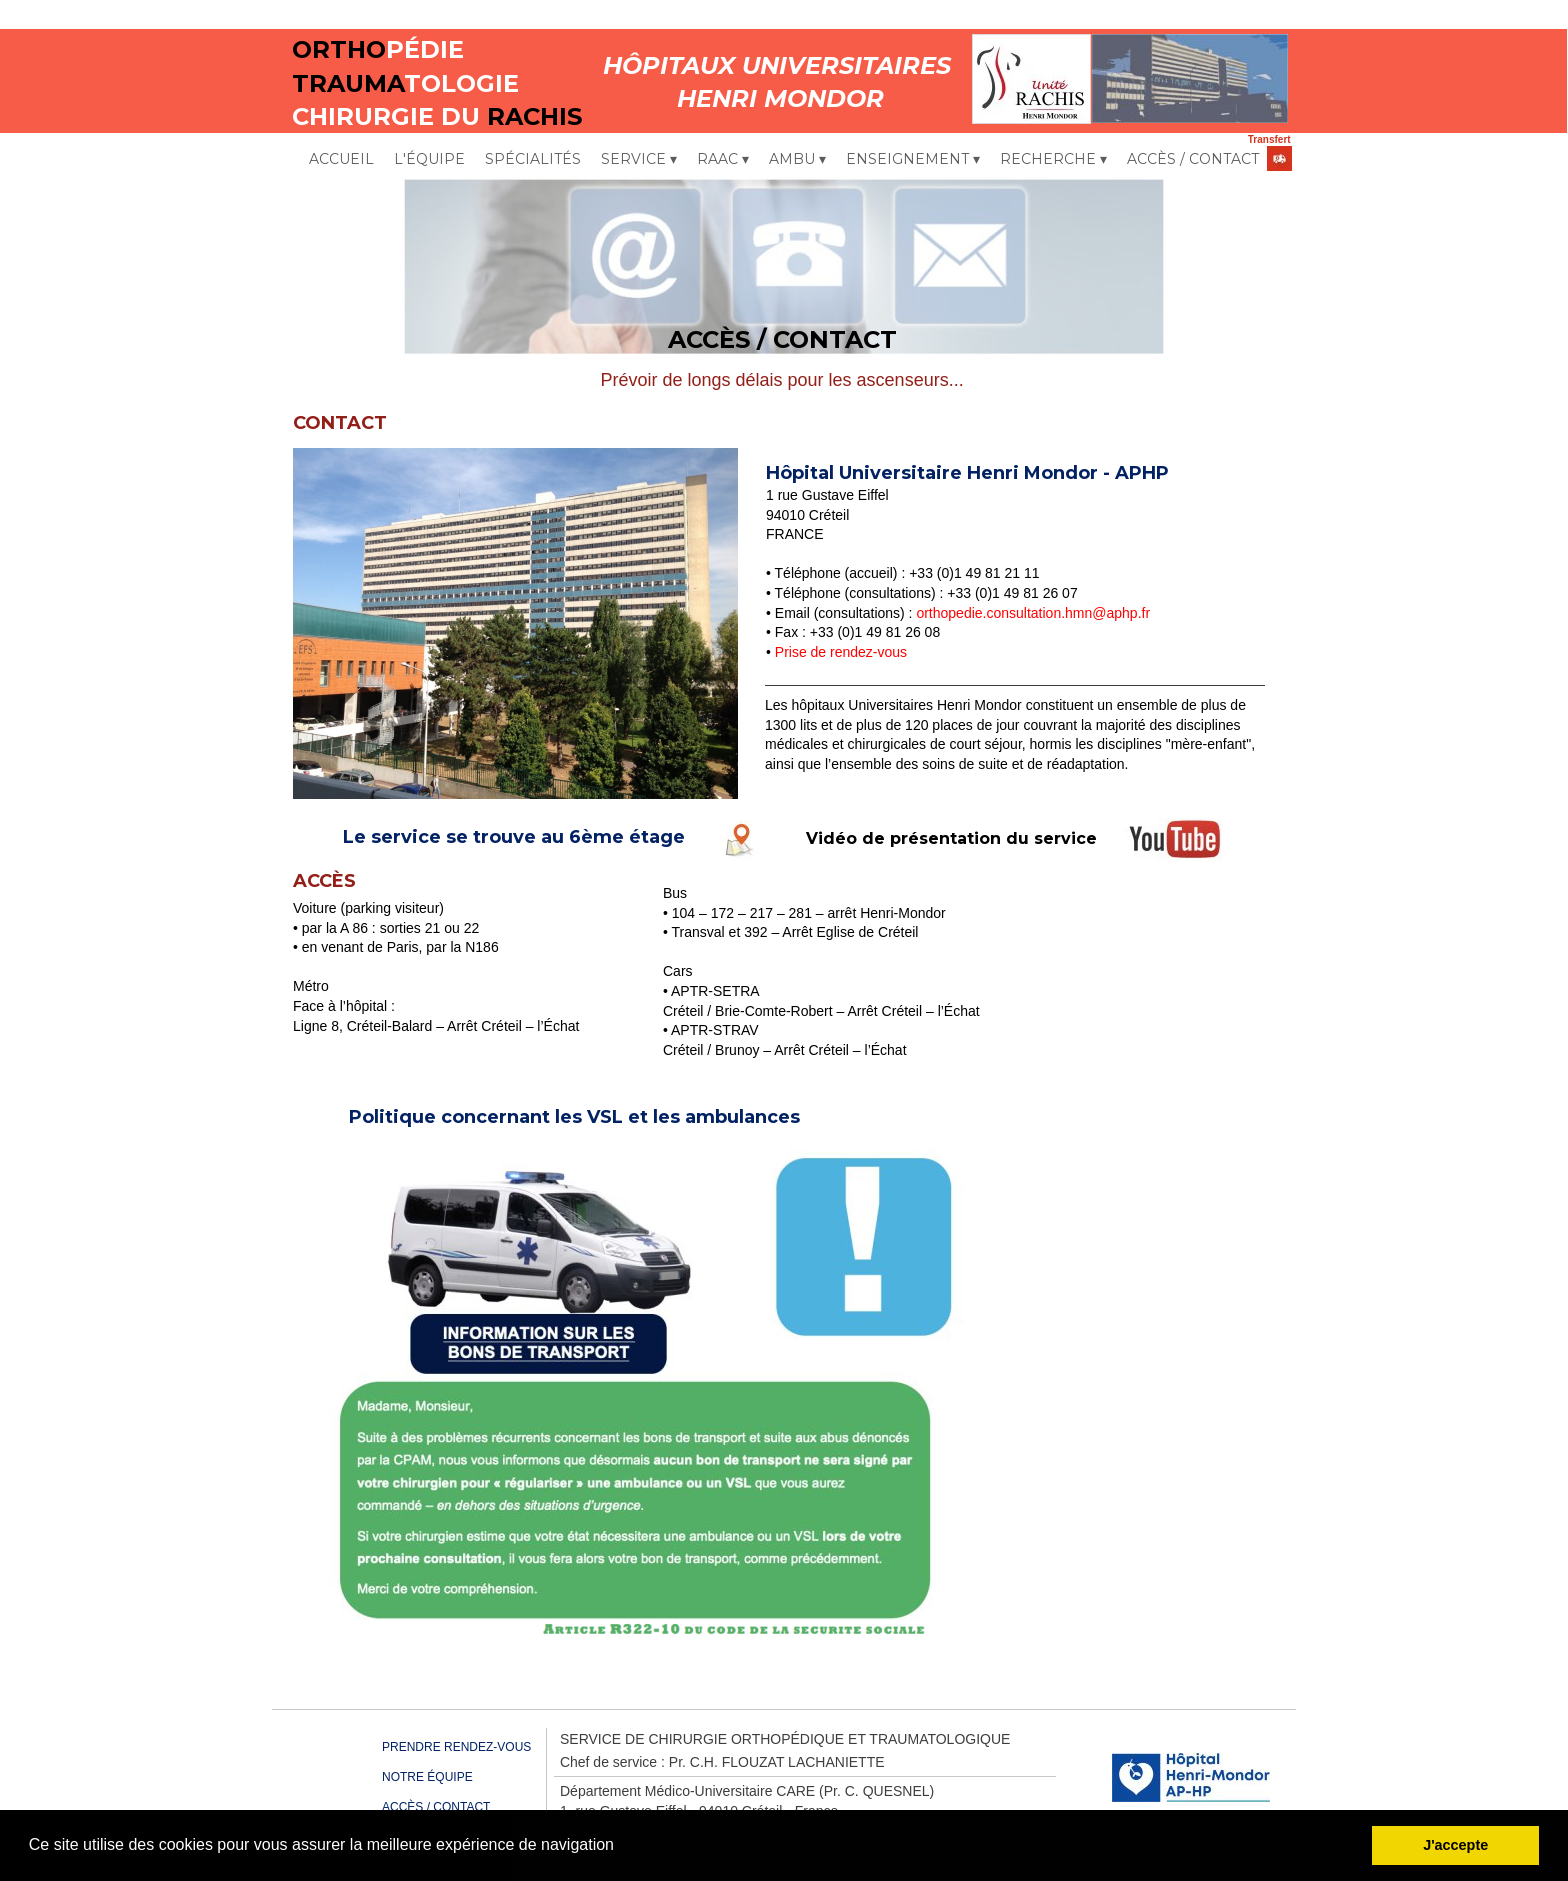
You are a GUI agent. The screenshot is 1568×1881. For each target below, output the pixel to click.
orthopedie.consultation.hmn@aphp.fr (1033, 613)
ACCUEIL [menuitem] (341, 159)
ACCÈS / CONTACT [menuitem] (1193, 159)
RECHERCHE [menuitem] (1053, 160)
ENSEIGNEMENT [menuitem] (913, 160)
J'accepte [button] (1455, 1845)
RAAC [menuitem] (723, 160)
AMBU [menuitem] (797, 160)
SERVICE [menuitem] (639, 160)
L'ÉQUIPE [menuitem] (429, 159)
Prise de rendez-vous (841, 652)
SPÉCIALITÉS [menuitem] (533, 159)
